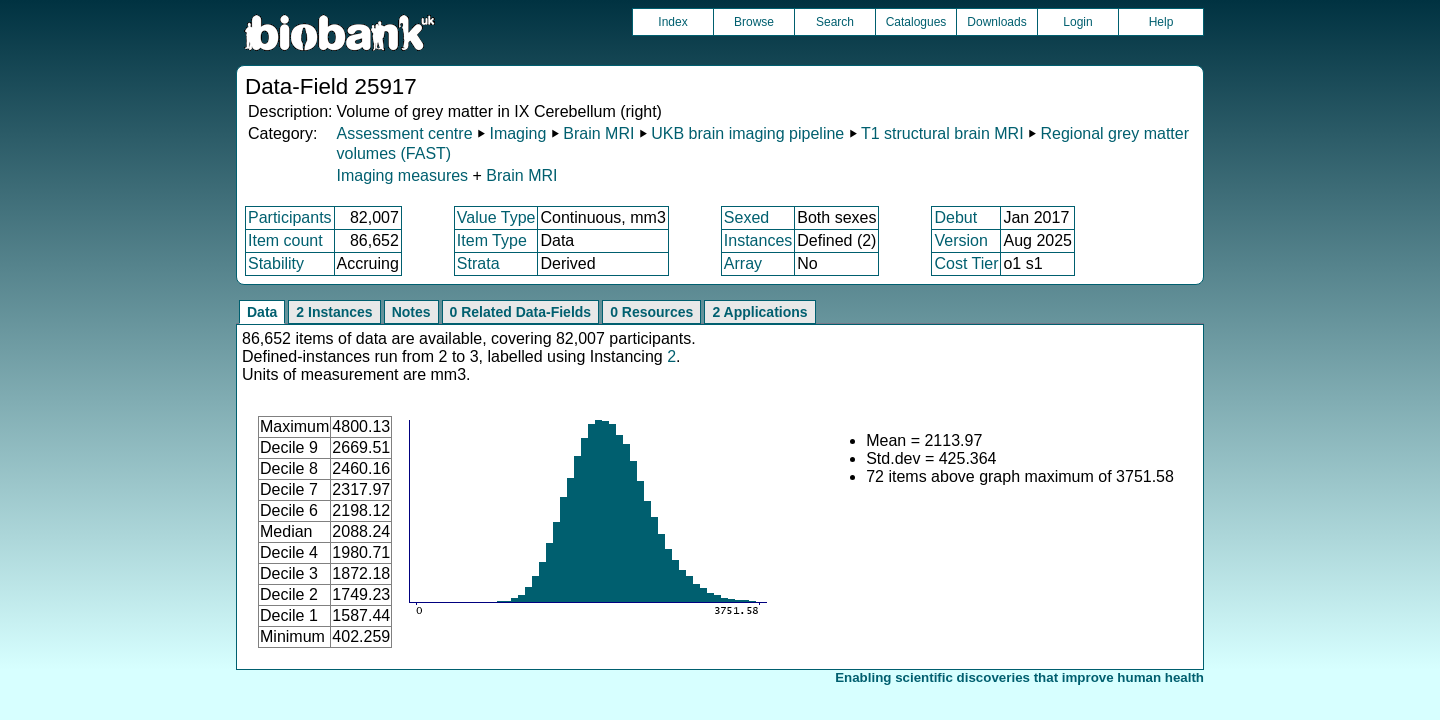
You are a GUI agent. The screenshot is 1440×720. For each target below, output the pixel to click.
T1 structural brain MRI (942, 133)
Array (743, 263)
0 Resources (651, 312)
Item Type (492, 240)
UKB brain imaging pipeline (747, 133)
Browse (754, 22)
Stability (276, 263)
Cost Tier (966, 263)
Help (1161, 22)
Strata (478, 263)
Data (262, 312)
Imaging (517, 133)
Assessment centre (404, 133)
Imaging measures (404, 175)
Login (1077, 22)
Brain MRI (598, 133)
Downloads (996, 22)
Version (960, 240)
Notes (411, 312)
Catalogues (916, 22)
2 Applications (759, 312)
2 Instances (334, 312)
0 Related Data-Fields (521, 312)
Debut (955, 217)
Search (835, 22)
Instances (758, 240)
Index (672, 22)
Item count (285, 240)
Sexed (746, 217)
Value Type (496, 217)
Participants (290, 217)
